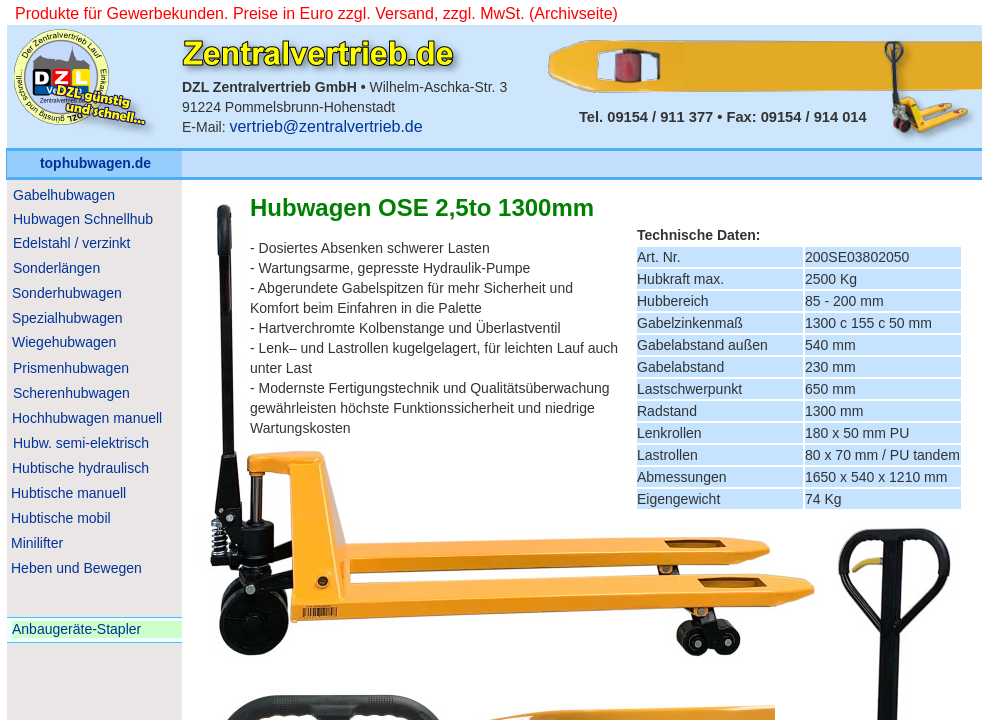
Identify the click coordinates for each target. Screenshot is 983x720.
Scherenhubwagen (71, 393)
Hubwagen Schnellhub (83, 219)
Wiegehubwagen (64, 342)
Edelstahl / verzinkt (72, 243)
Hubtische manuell (68, 493)
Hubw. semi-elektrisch (81, 443)
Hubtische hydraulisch (80, 468)
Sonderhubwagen (67, 293)
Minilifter (37, 543)
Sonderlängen (56, 268)
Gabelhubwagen (64, 195)
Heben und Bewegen (76, 568)
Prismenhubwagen (71, 368)
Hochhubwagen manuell (87, 418)
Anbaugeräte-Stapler (76, 629)
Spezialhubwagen (67, 318)
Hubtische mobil (61, 518)
